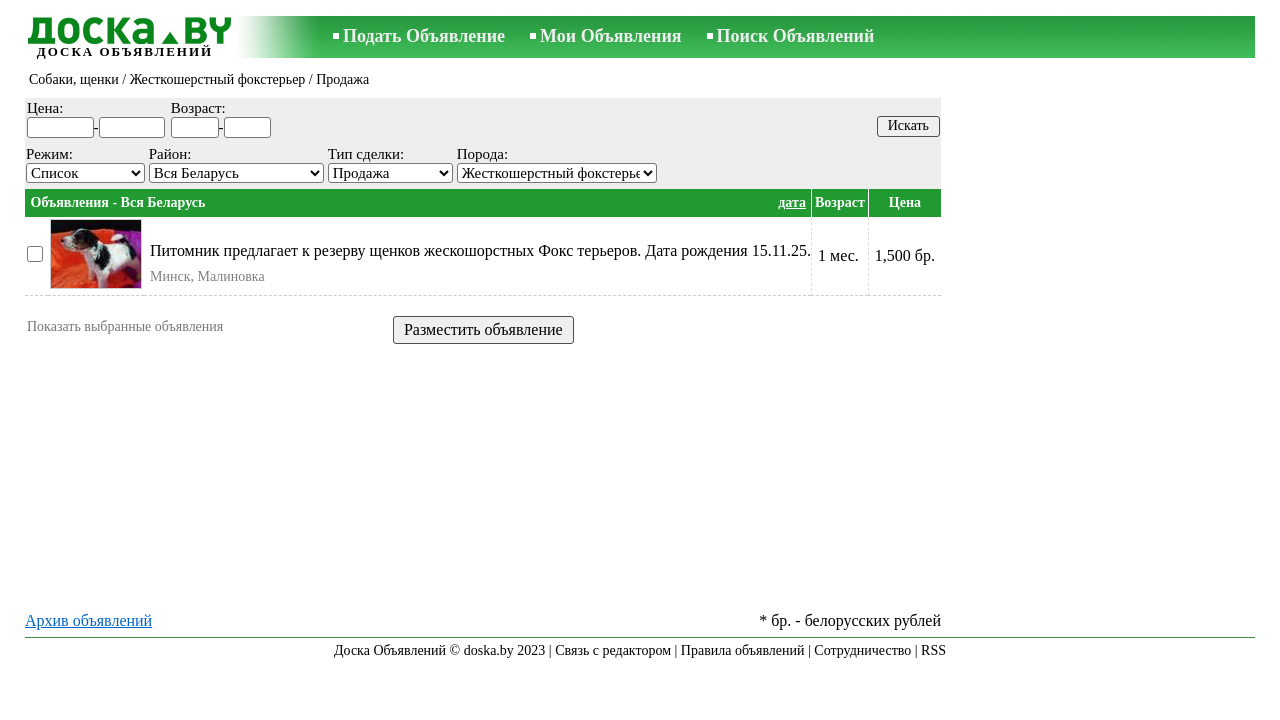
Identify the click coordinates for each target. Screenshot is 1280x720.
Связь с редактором (613, 650)
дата (792, 202)
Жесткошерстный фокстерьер (218, 79)
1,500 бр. (905, 255)
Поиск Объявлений (796, 36)
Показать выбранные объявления (125, 326)
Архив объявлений (88, 620)
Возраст (840, 202)
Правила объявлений (743, 650)
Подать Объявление (424, 36)
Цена (905, 202)
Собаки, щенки (74, 79)
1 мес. (838, 255)
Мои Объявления (610, 36)
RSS (933, 650)
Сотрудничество (862, 650)
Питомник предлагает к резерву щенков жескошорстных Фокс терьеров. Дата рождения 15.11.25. (480, 250)
